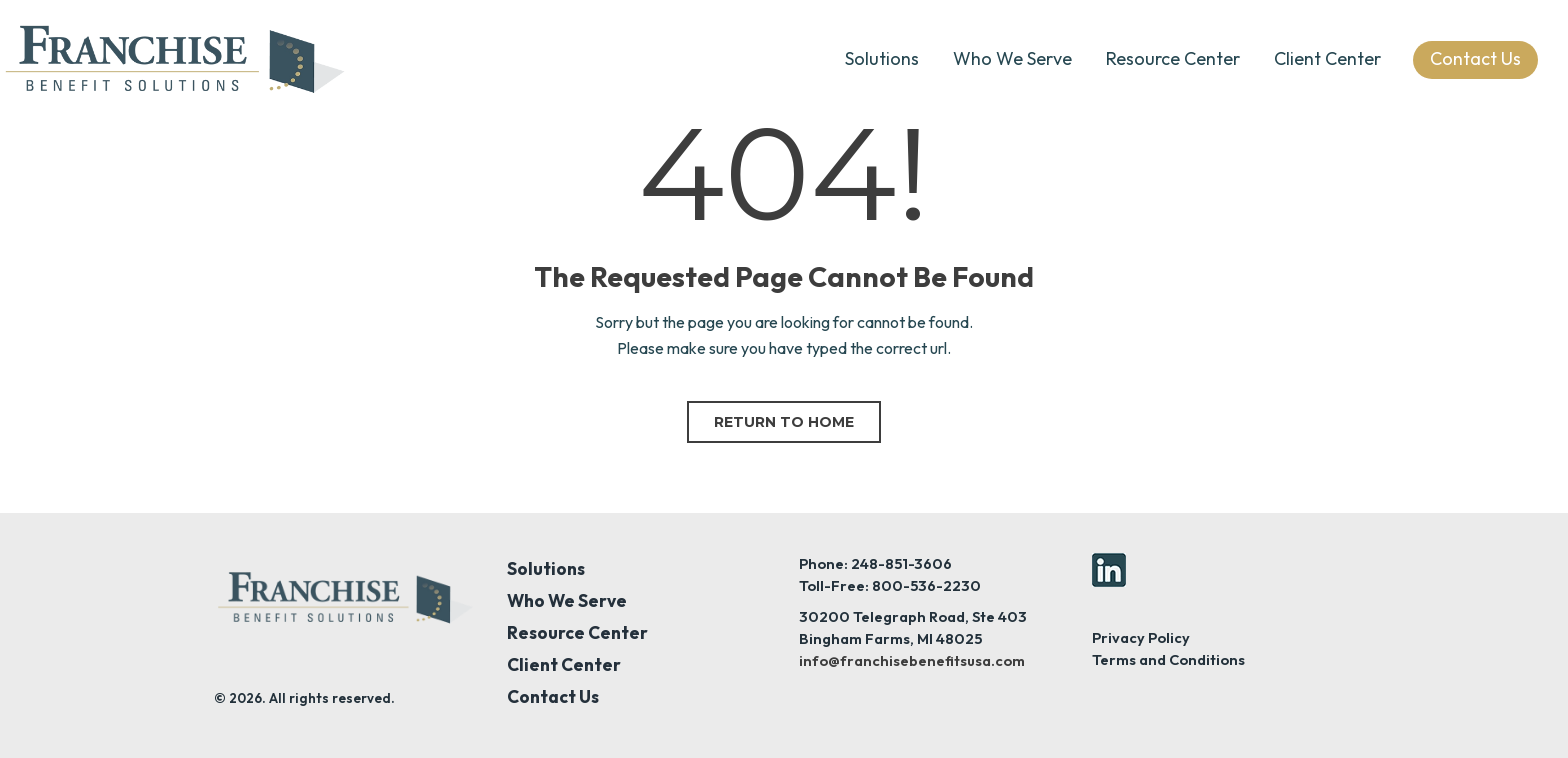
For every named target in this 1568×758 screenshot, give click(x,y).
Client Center (1327, 58)
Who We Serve (1012, 58)
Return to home (784, 422)
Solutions (882, 58)
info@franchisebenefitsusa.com (912, 660)
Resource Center (1173, 58)
